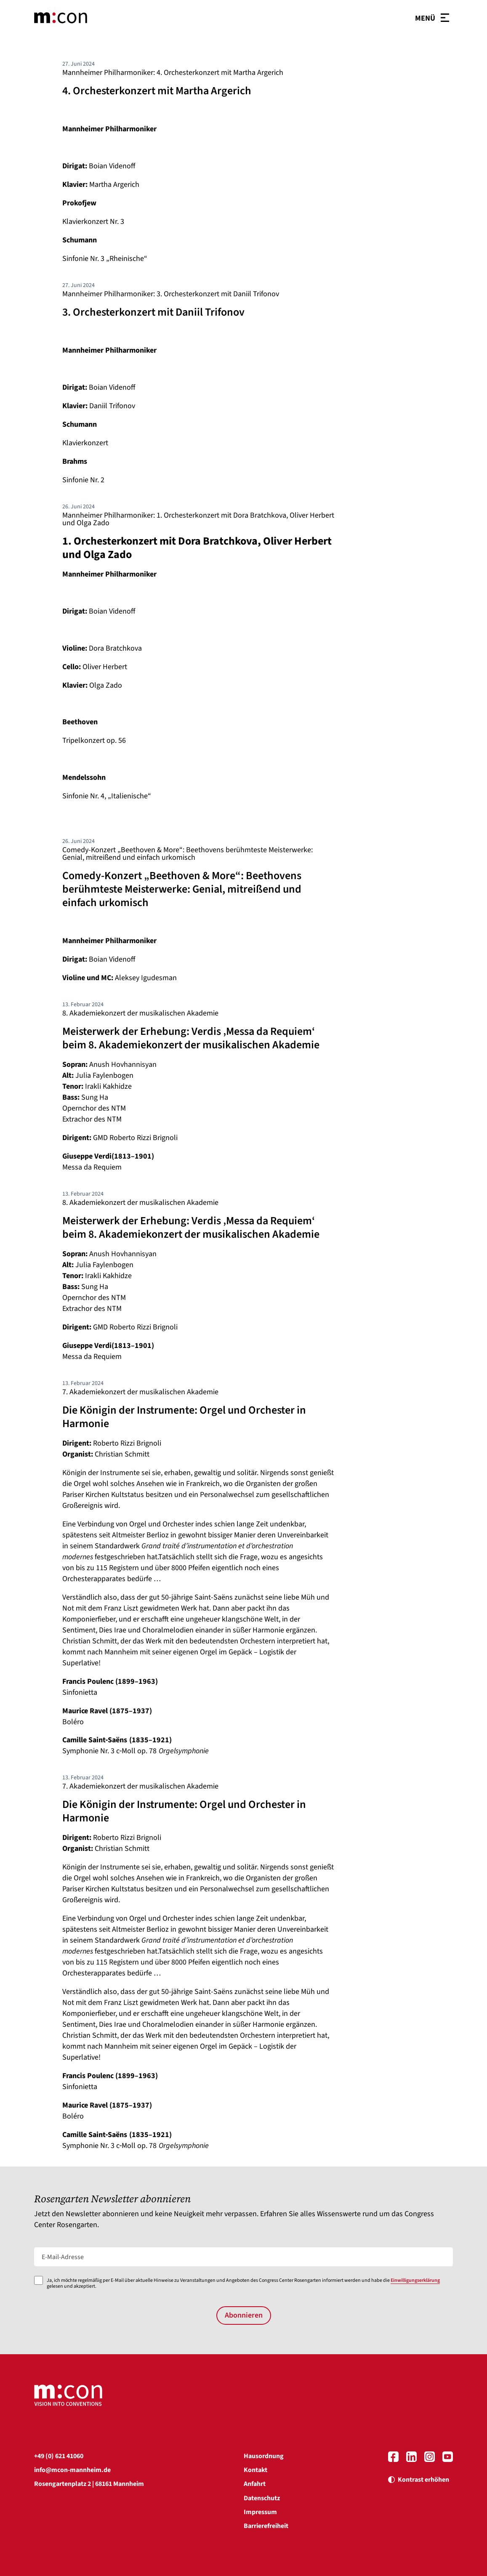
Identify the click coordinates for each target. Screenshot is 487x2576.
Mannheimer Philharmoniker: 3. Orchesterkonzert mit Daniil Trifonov (170, 294)
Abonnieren (244, 2315)
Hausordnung (264, 2456)
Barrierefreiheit (266, 2526)
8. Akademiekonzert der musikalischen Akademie (140, 1013)
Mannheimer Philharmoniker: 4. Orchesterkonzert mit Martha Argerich (172, 72)
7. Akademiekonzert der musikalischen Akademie (140, 1392)
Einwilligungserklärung (415, 2280)
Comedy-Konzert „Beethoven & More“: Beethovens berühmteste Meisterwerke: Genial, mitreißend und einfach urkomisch (187, 854)
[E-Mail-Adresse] (243, 2256)
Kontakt (255, 2470)
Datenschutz (262, 2498)
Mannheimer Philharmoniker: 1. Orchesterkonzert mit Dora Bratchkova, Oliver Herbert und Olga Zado (198, 519)
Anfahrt (255, 2483)
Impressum (260, 2512)
